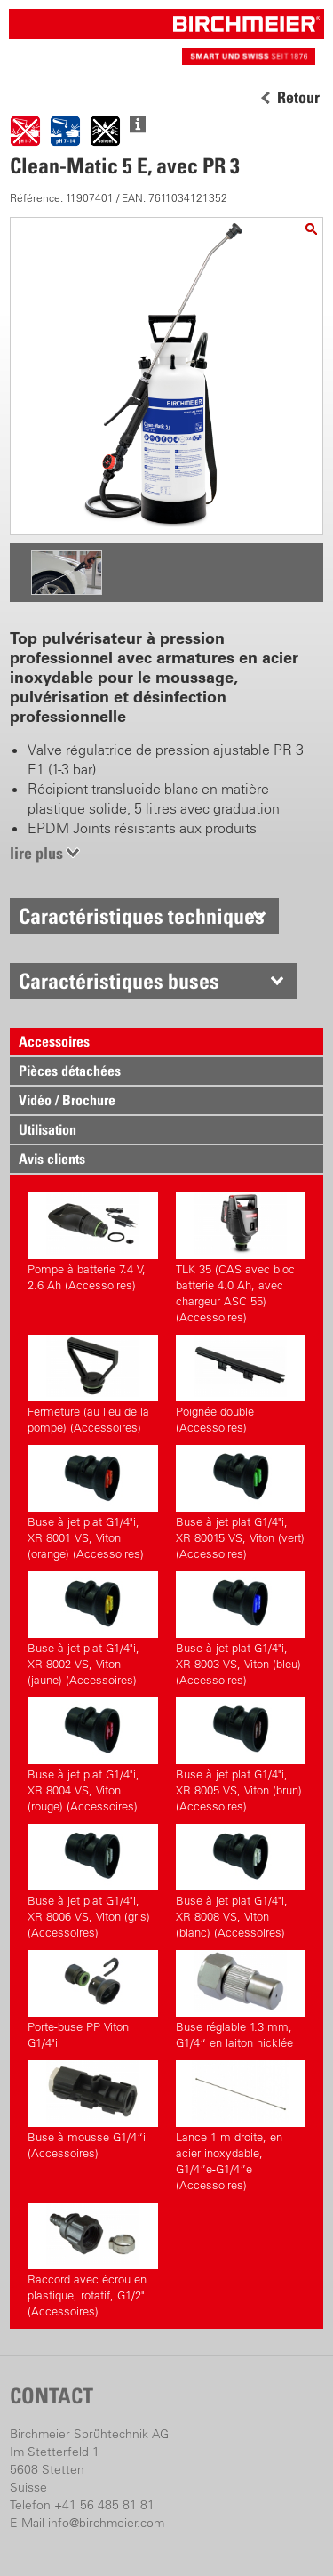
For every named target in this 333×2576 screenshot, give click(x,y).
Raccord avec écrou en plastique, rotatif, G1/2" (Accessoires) (92, 2260)
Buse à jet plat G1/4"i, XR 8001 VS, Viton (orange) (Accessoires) (92, 1503)
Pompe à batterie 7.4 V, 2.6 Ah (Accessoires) (92, 1242)
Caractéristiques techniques (142, 915)
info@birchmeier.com (106, 2523)
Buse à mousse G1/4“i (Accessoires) (92, 2110)
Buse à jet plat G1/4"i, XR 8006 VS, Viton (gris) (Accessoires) (92, 1881)
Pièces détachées (70, 1070)
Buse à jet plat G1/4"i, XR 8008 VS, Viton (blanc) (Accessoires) (240, 1881)
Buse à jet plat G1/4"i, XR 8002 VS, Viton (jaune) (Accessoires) (92, 1629)
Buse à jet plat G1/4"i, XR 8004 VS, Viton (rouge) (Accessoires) (92, 1755)
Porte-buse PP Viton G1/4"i (92, 2000)
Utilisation (47, 1129)
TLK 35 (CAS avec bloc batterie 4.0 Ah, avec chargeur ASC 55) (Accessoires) (240, 1258)
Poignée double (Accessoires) (240, 1384)
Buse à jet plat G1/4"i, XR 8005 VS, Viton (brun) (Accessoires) (240, 1755)
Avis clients (52, 1159)
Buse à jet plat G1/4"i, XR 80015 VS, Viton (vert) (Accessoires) (240, 1503)
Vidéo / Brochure (67, 1100)
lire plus (36, 853)
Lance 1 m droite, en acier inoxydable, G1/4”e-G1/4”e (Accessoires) (240, 2126)
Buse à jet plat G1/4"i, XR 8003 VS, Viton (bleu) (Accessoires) (240, 1629)
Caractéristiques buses (119, 980)
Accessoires (54, 1041)
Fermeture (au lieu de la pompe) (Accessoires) (92, 1384)
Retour (298, 98)
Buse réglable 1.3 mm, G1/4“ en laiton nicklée (240, 2000)
